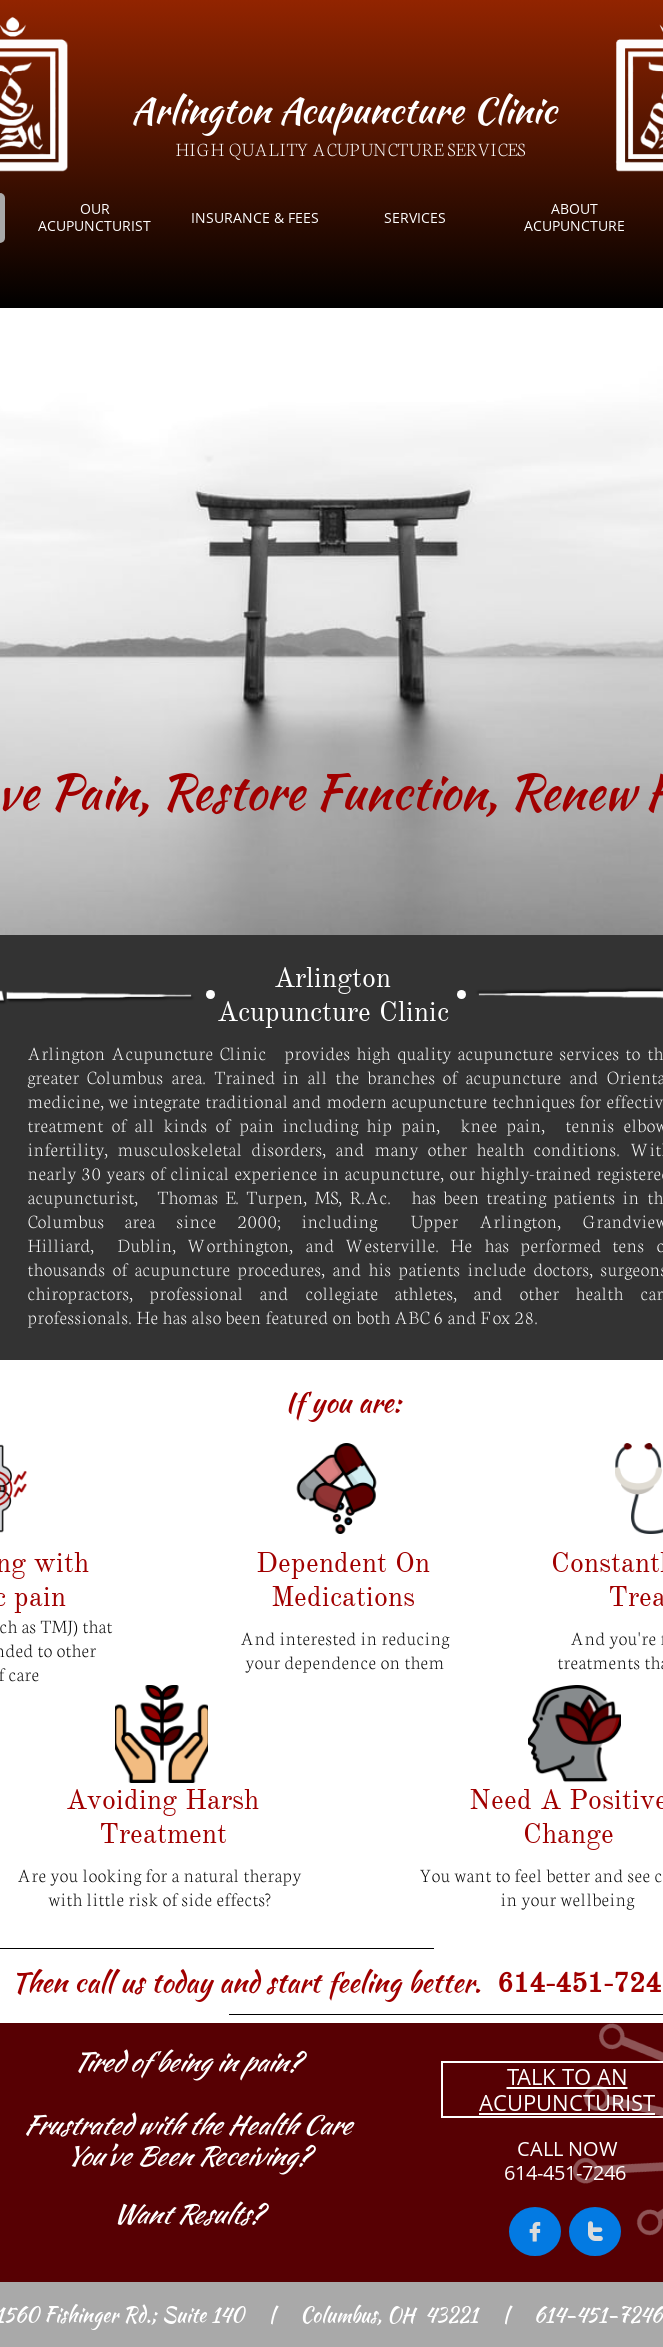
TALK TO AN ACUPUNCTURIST (567, 2089)
